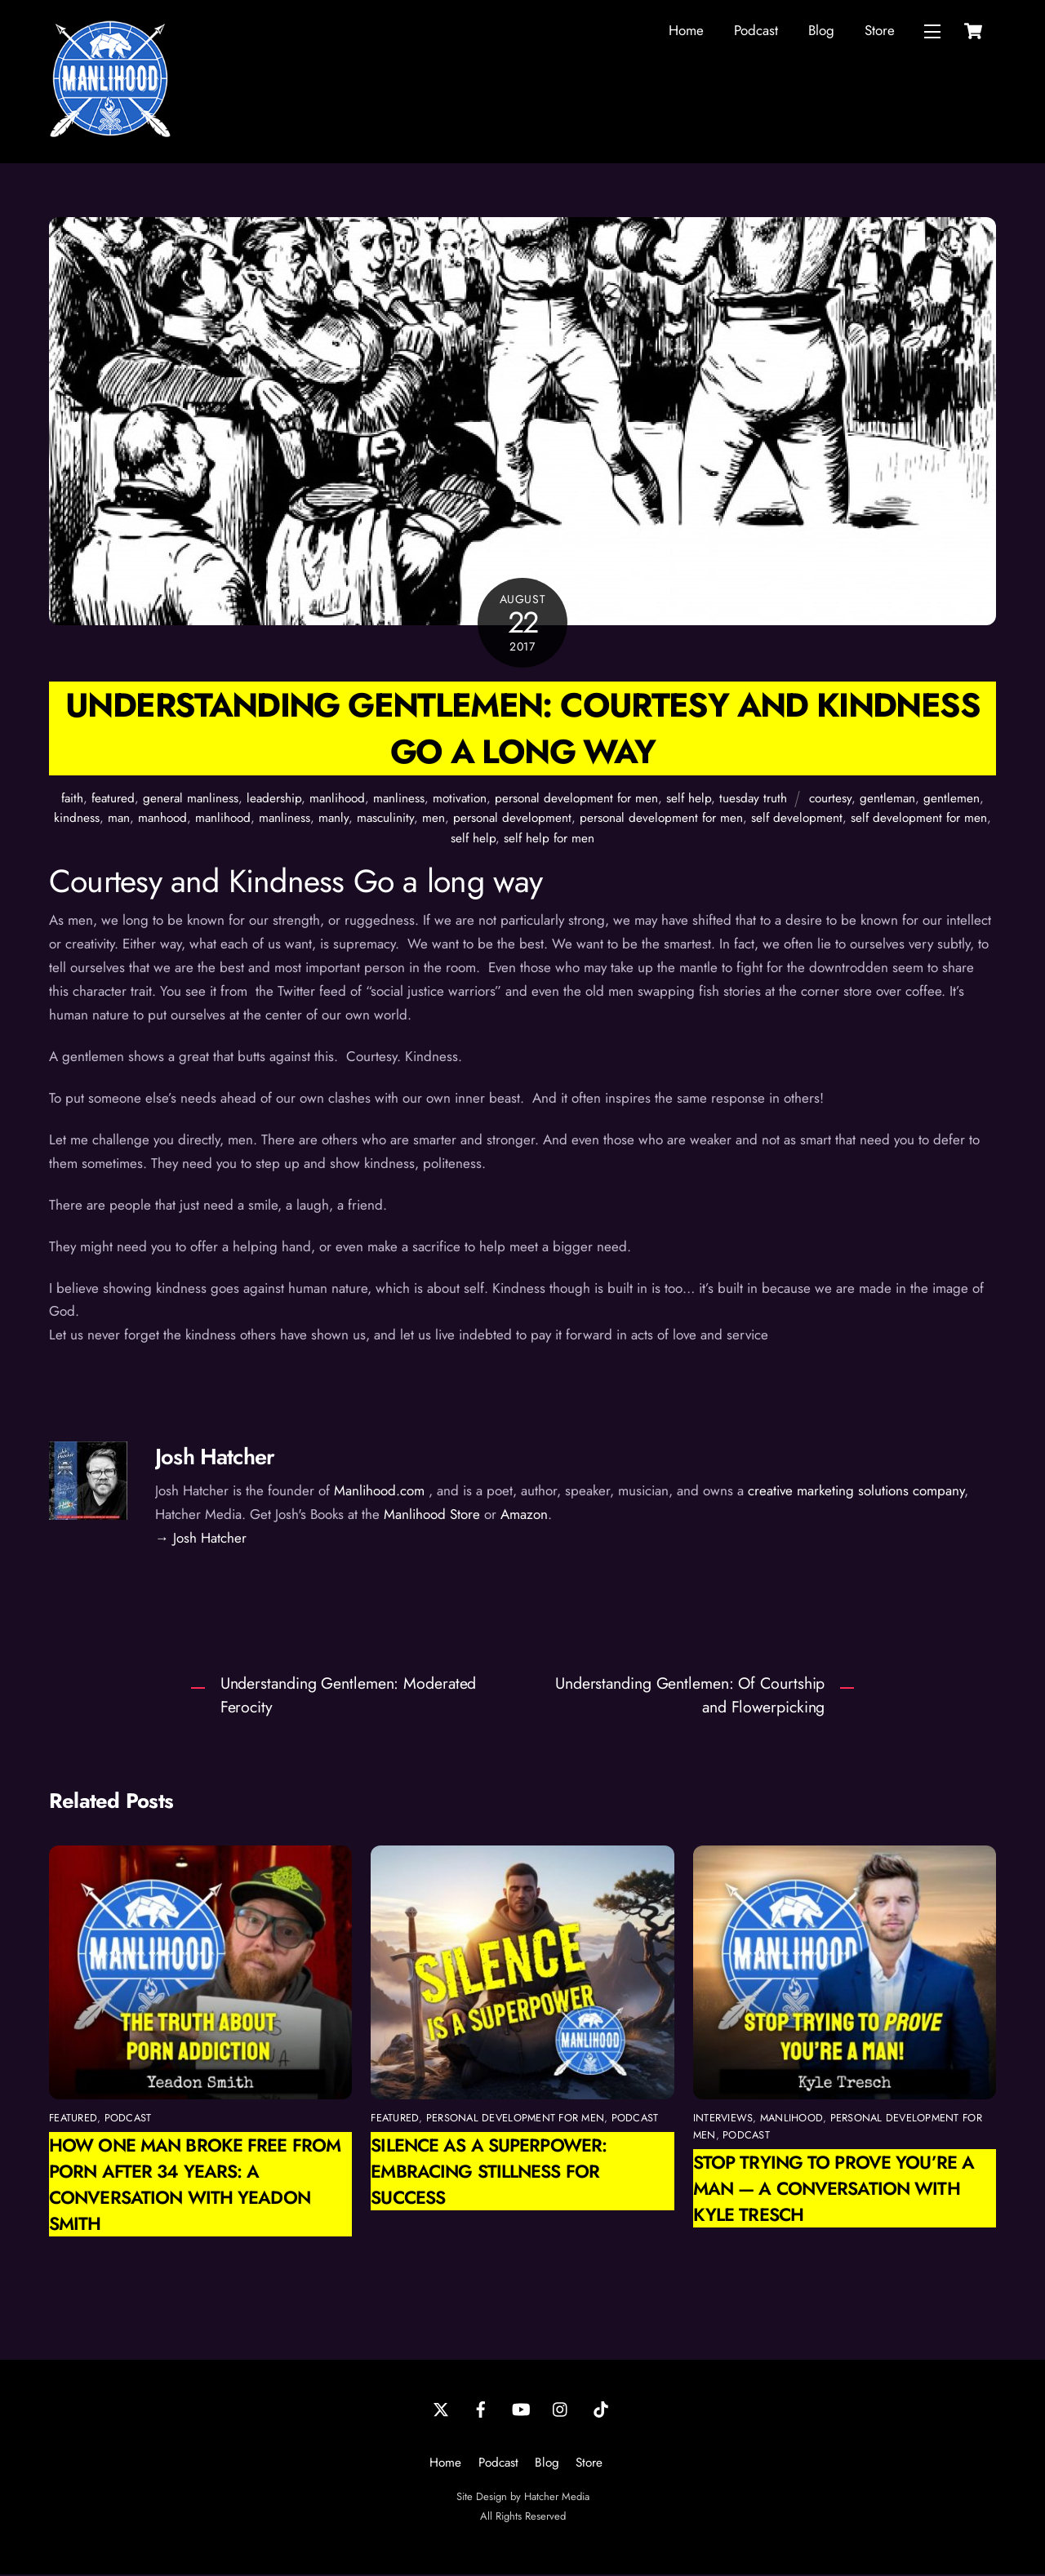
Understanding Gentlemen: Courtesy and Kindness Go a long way (522, 729)
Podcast (756, 31)
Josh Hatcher (214, 1458)
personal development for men (576, 800)
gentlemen (951, 800)
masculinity (385, 819)
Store (880, 31)
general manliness (190, 800)
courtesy (830, 800)
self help (688, 800)
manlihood (337, 800)
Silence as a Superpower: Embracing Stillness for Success (489, 2173)
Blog (821, 31)
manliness (399, 800)
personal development (512, 819)
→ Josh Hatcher (201, 1539)
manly (333, 819)
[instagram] (561, 2409)
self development (797, 819)
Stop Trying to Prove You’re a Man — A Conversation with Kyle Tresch (833, 2190)
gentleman (887, 800)
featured (113, 800)
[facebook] (481, 2409)
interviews (723, 2119)
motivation (460, 800)
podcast (128, 2119)
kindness (77, 819)
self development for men (919, 819)
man (119, 819)
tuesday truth (753, 800)
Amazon (524, 1516)
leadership (274, 800)
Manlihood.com (379, 1492)
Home (686, 31)
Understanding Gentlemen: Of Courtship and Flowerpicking (690, 1696)
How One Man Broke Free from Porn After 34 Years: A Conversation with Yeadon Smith (194, 2186)
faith (72, 800)
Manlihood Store (432, 1516)
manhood (162, 819)
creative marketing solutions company (856, 1492)
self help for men (549, 840)
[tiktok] (601, 2409)
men (433, 819)
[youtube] (521, 2409)
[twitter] (441, 2409)
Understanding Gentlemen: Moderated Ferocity (348, 1696)
